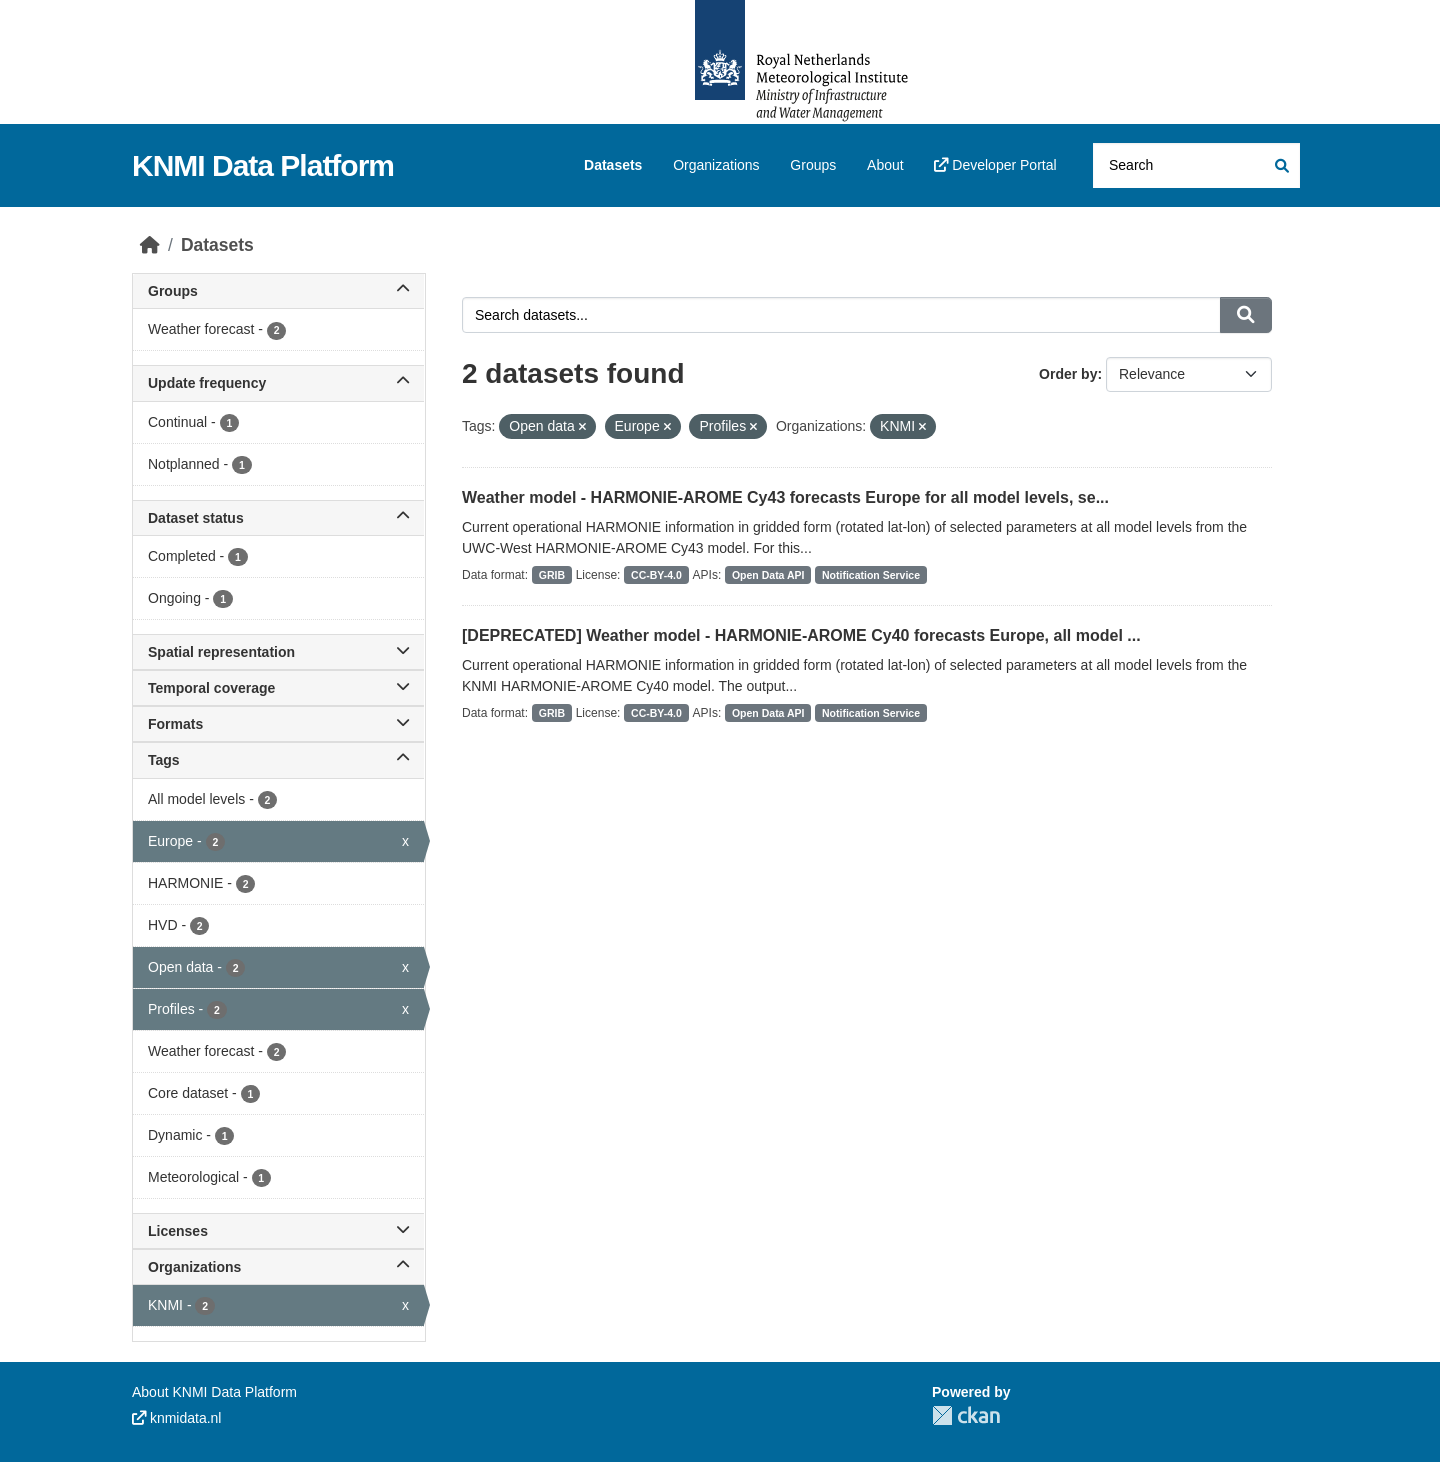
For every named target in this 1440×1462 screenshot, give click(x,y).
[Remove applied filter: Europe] (667, 427)
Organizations (716, 165)
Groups (813, 165)
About (885, 165)
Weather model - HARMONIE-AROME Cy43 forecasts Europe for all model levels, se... (785, 497)
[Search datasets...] (1196, 165)
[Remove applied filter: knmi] (922, 427)
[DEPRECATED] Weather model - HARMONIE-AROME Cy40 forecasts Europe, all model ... (801, 635)
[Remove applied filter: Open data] (582, 427)
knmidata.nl (176, 1418)
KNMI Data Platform (263, 165)
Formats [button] (278, 724)
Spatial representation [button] (278, 652)
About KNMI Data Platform (214, 1392)
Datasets (613, 165)
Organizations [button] (278, 1267)
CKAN (966, 1415)
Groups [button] (278, 291)
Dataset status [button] (278, 518)
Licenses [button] (278, 1231)
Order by (1068, 374)
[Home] (150, 245)
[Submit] (1280, 165)
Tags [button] (278, 760)
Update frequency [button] (278, 383)
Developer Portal (995, 165)
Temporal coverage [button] (278, 688)
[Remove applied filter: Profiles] (753, 427)
